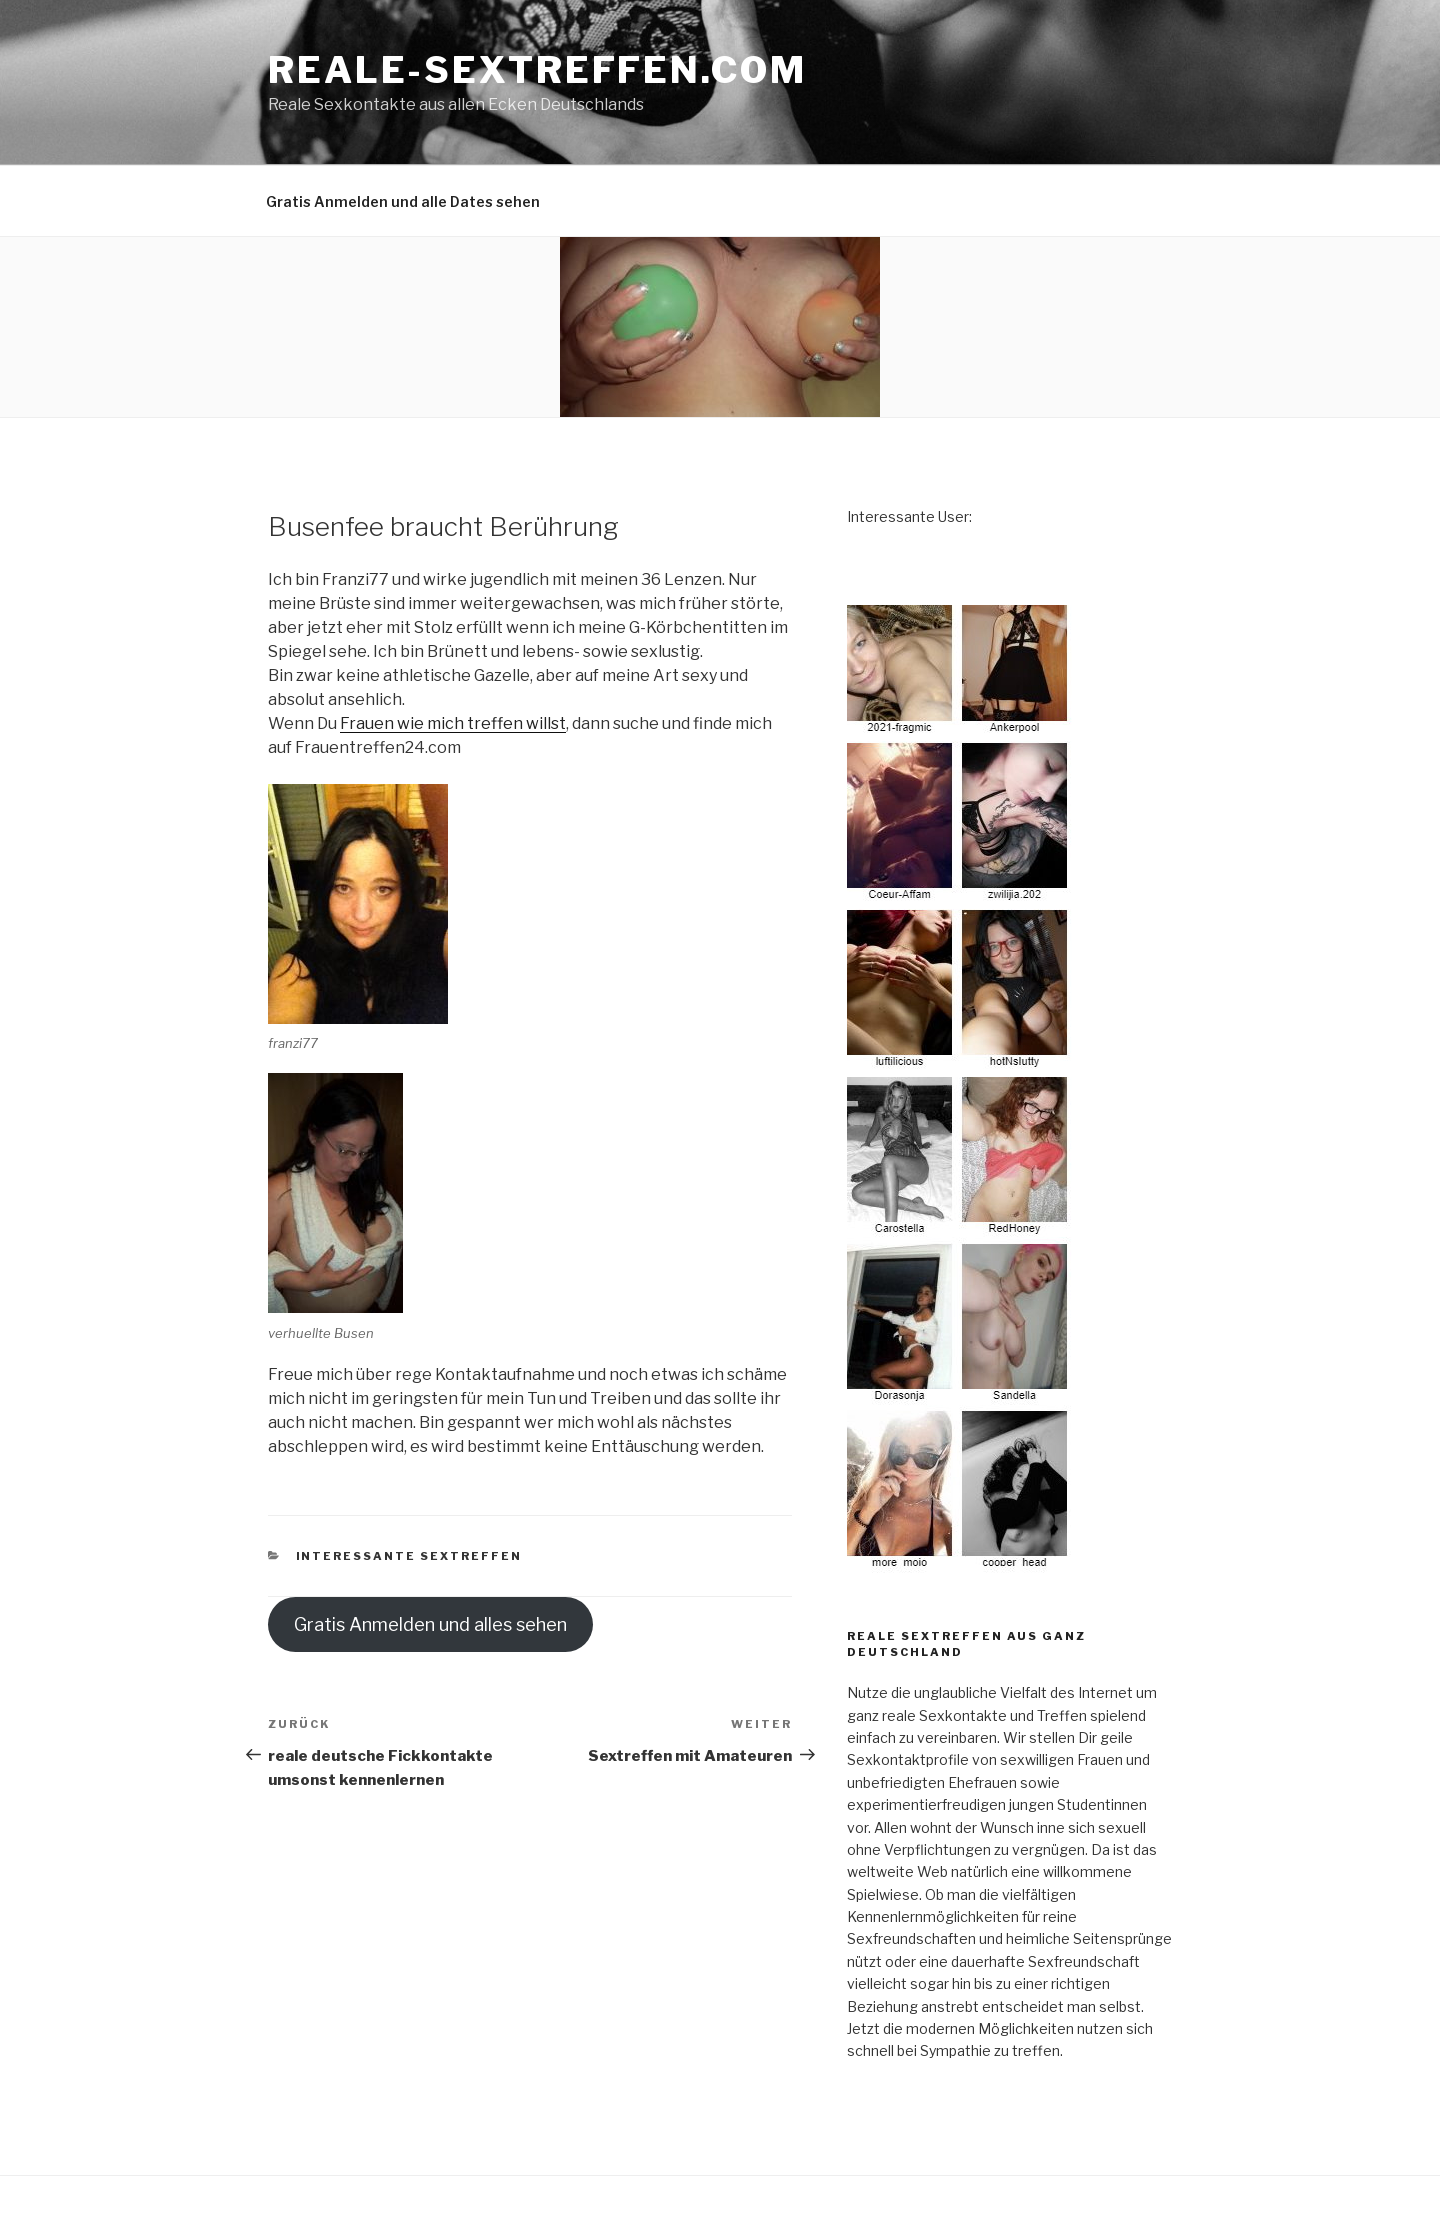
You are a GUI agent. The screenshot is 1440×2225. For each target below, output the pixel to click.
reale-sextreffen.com (537, 70)
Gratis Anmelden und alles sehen (430, 1624)
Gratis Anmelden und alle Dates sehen (403, 201)
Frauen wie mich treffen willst (453, 723)
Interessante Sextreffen (409, 1556)
